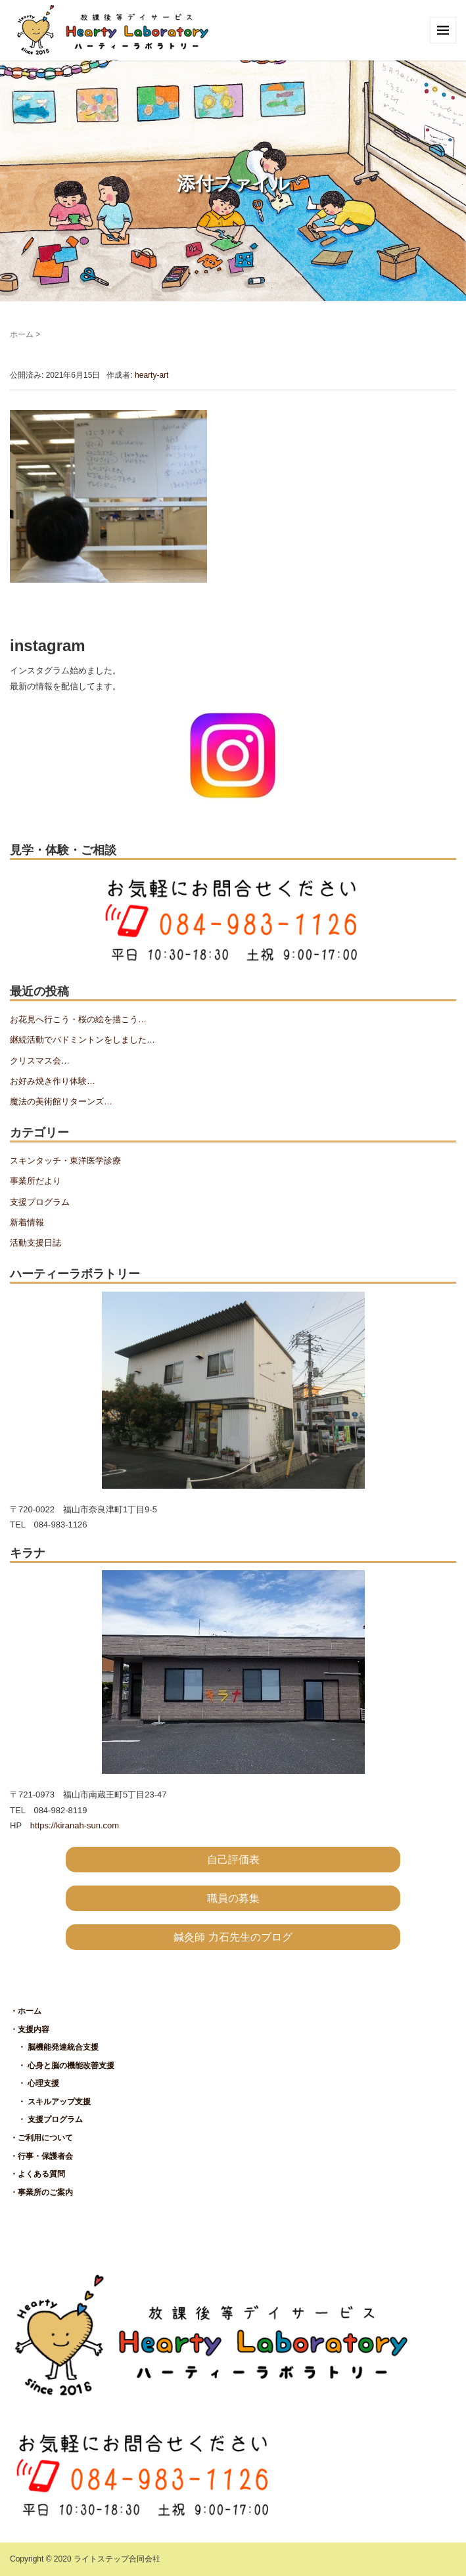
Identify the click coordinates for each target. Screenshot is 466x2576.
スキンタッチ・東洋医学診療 (65, 1160)
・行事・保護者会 (41, 2156)
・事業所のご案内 (41, 2192)
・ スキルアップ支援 (50, 2101)
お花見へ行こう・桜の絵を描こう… (78, 1019)
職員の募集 (233, 1898)
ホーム (22, 334)
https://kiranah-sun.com (74, 1825)
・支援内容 (29, 2029)
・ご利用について (41, 2137)
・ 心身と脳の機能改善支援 (62, 2065)
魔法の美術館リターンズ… (61, 1101)
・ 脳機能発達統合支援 (54, 2047)
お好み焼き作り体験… (52, 1081)
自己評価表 (233, 1859)
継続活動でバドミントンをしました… (82, 1040)
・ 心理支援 (34, 2083)
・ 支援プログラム (46, 2119)
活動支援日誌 (35, 1243)
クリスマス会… (40, 1061)
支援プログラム (40, 1202)
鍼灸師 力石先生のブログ (233, 1937)
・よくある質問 (37, 2174)
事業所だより (35, 1181)
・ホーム (25, 2011)
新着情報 (27, 1222)
